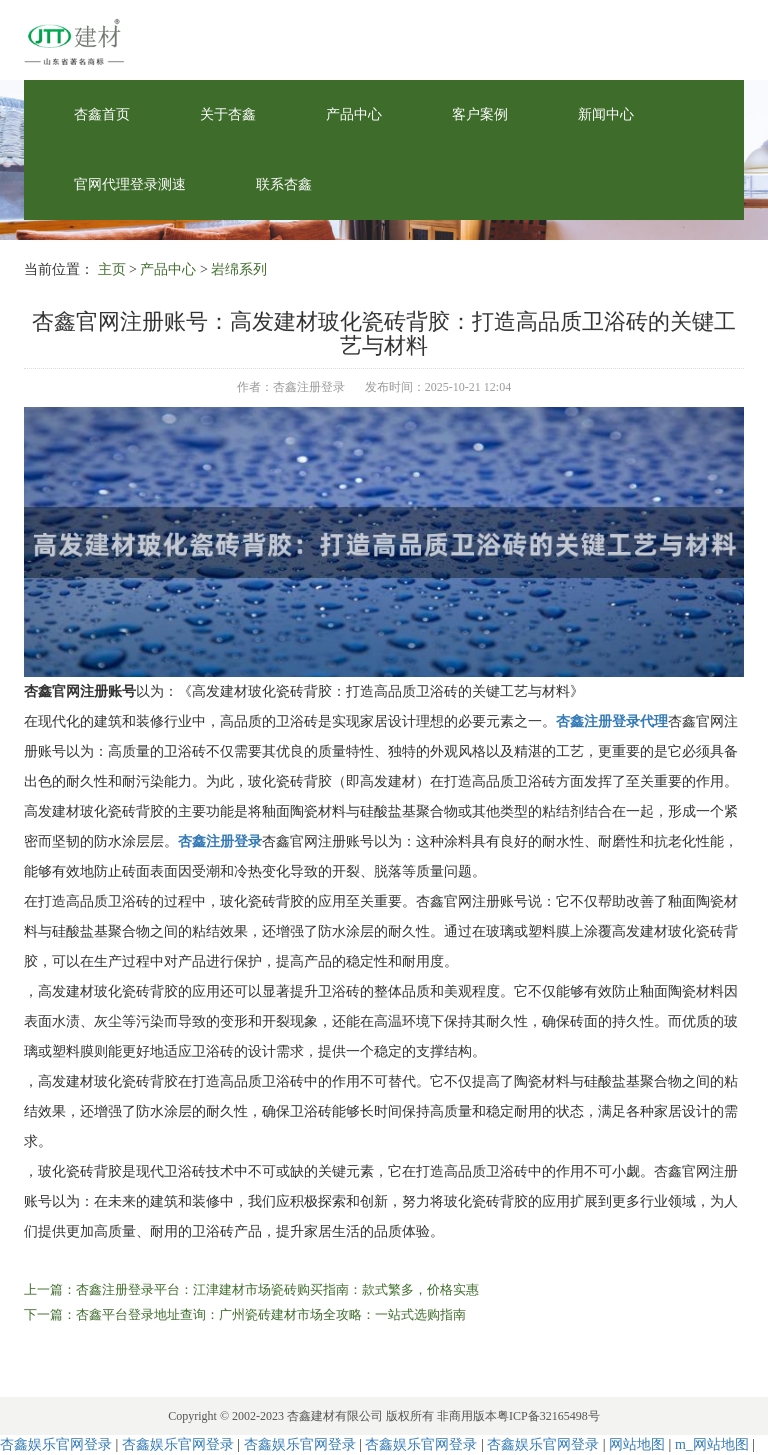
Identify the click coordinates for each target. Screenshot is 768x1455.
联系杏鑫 (284, 184)
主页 (112, 269)
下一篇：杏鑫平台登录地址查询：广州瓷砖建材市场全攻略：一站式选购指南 (245, 1314)
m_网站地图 (712, 1444)
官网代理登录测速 (130, 184)
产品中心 (354, 114)
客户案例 (480, 114)
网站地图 (637, 1444)
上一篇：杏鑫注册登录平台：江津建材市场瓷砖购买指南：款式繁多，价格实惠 (251, 1289)
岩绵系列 (239, 269)
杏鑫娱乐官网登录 (56, 1444)
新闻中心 (606, 114)
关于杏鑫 (228, 114)
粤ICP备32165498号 (548, 1416)
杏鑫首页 (102, 114)
